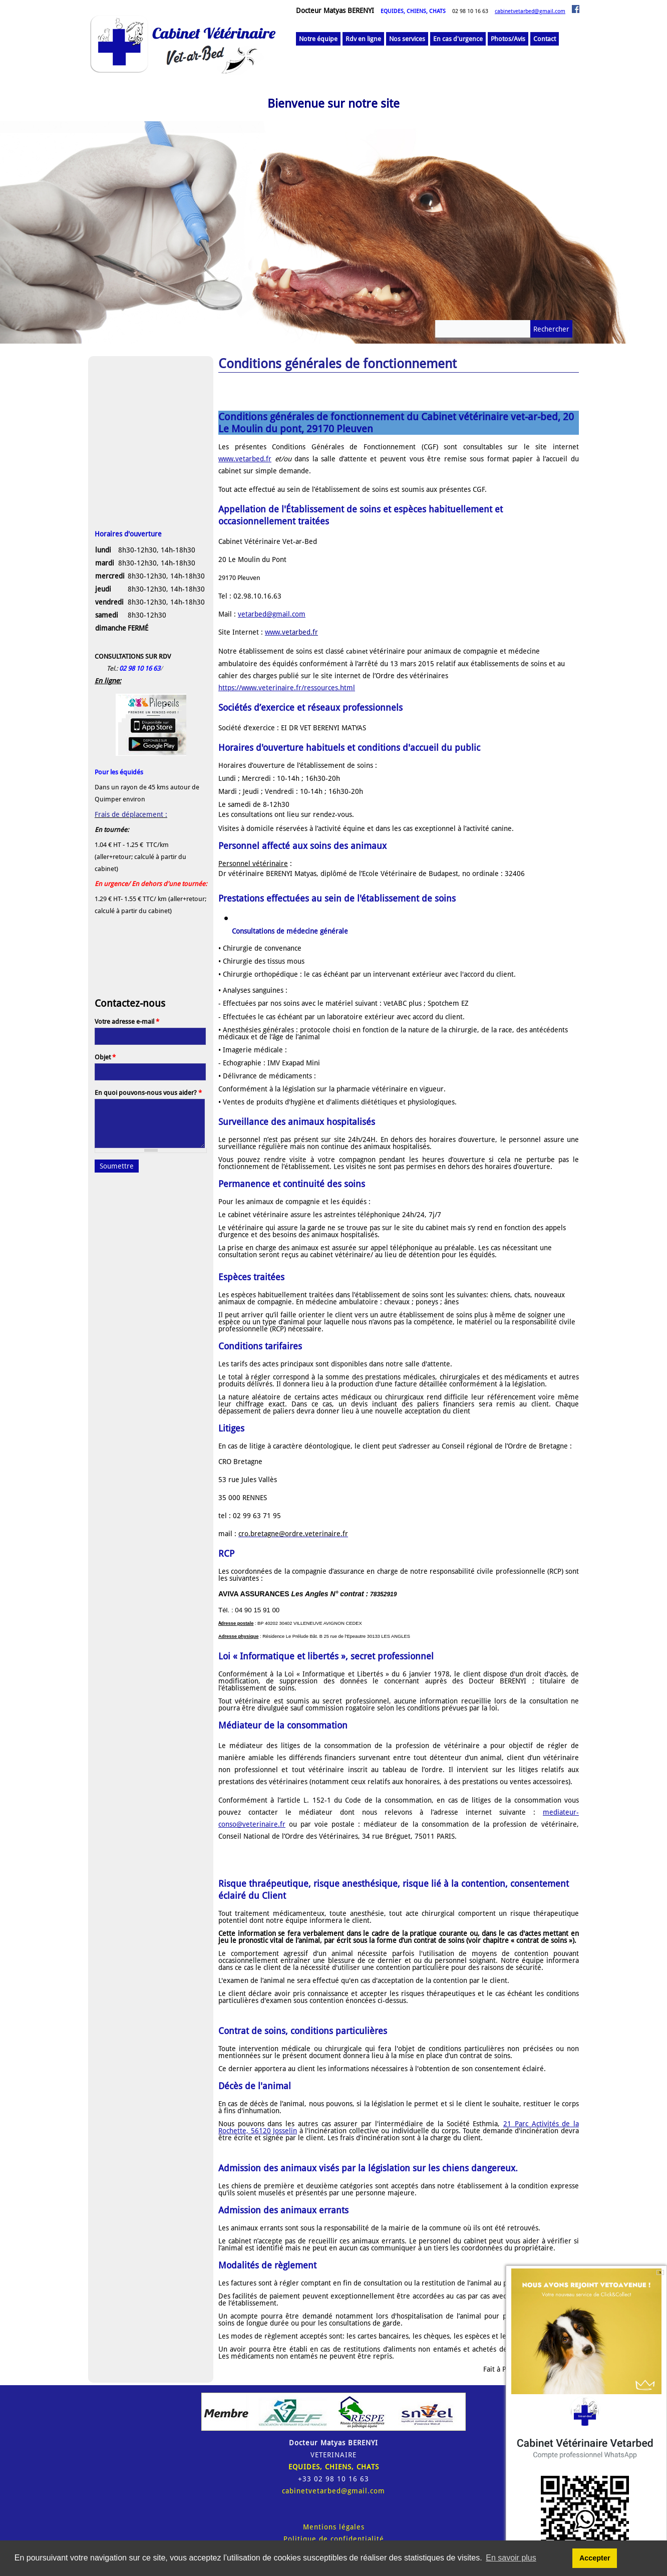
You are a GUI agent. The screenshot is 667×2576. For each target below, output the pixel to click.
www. (273, 632)
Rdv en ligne (363, 39)
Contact (544, 39)
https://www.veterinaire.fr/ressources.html (286, 688)
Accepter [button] (594, 2558)
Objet (105, 1057)
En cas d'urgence (458, 39)
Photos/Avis (508, 39)
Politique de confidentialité (333, 2539)
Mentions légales (334, 2527)
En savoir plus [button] (511, 2557)
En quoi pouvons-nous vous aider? (148, 1092)
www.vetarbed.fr (244, 459)
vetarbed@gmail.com (271, 614)
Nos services (407, 39)
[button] (151, 556)
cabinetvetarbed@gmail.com (530, 11)
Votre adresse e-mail (127, 1021)
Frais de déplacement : (131, 814)
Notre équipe (318, 39)
